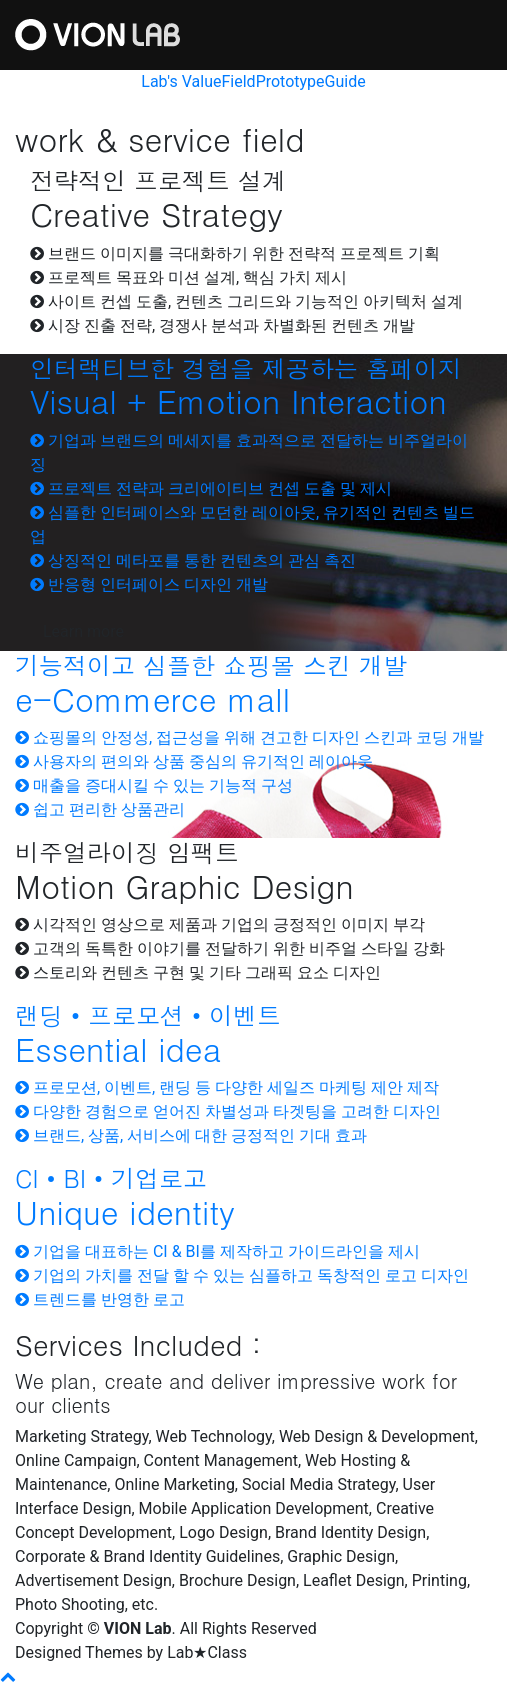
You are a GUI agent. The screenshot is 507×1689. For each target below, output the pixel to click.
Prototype (290, 81)
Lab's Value (181, 81)
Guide (345, 81)
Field (238, 81)
